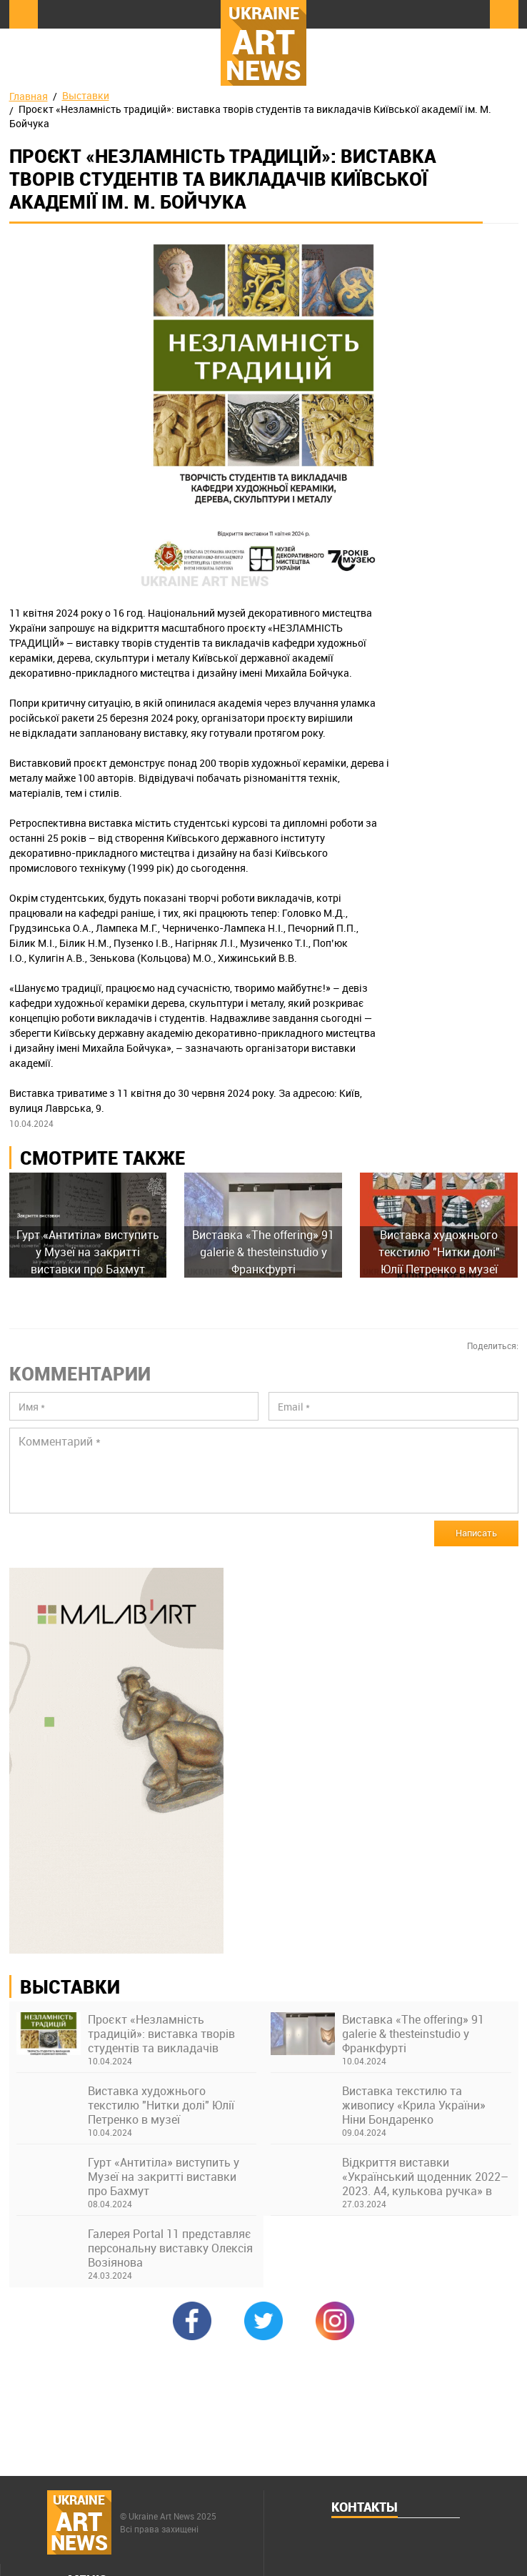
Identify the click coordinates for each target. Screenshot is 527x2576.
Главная (28, 96)
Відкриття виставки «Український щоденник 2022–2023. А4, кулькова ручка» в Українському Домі (425, 2176)
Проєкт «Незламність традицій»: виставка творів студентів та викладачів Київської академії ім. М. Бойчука (161, 2033)
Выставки (85, 95)
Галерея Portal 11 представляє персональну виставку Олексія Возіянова (170, 2248)
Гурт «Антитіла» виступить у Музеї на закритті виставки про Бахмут (163, 2176)
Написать (476, 1532)
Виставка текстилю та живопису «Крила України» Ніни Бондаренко (414, 2105)
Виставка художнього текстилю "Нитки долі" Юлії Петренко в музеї (161, 2105)
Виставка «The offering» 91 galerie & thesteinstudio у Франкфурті (413, 2033)
